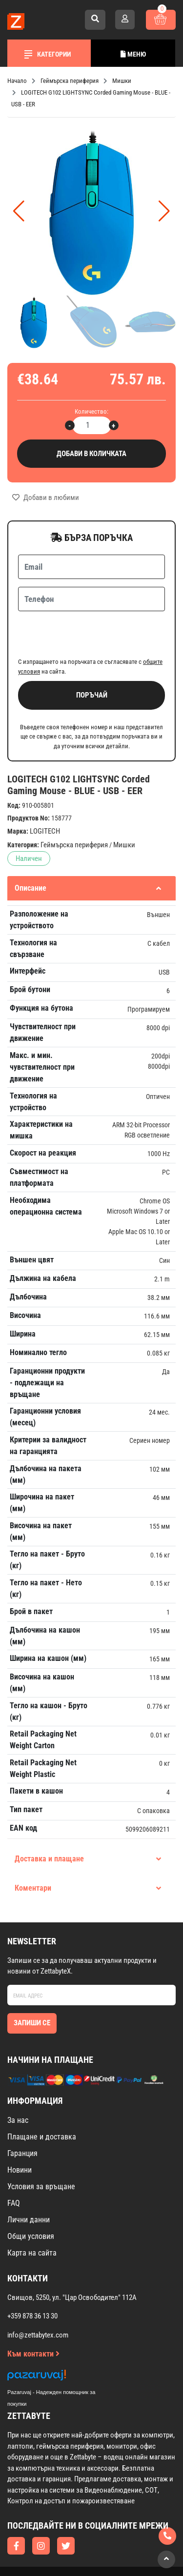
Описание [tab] (88, 850)
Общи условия (30, 2198)
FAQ (13, 2165)
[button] (164, 211)
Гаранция (22, 2115)
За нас (17, 2082)
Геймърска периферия (74, 806)
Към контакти (33, 2315)
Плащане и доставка (41, 2098)
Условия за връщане (41, 2148)
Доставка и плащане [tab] (88, 1820)
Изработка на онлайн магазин (72, 2541)
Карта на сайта (32, 2214)
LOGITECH (45, 793)
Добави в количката (91, 454)
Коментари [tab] (88, 1850)
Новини (19, 2132)
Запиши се (32, 1984)
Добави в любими (45, 497)
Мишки (124, 806)
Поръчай (91, 657)
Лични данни (28, 2181)
